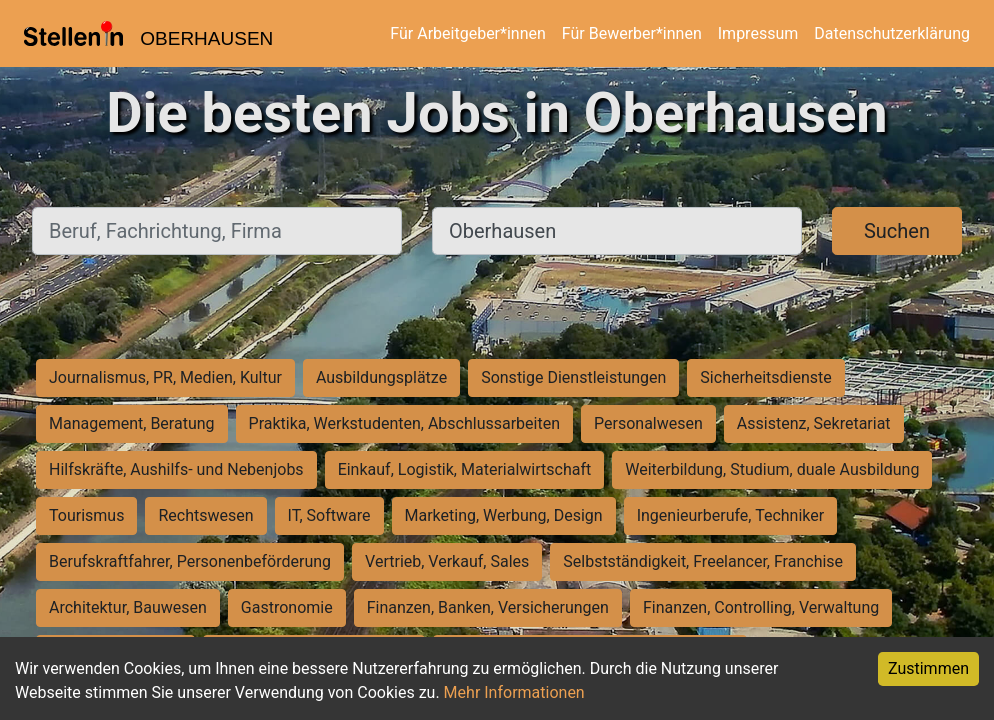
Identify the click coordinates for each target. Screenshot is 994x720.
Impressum (758, 33)
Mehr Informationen (514, 692)
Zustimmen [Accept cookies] (928, 668)
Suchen (897, 231)
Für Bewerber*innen (632, 33)
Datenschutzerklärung (892, 33)
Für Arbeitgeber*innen (467, 33)
